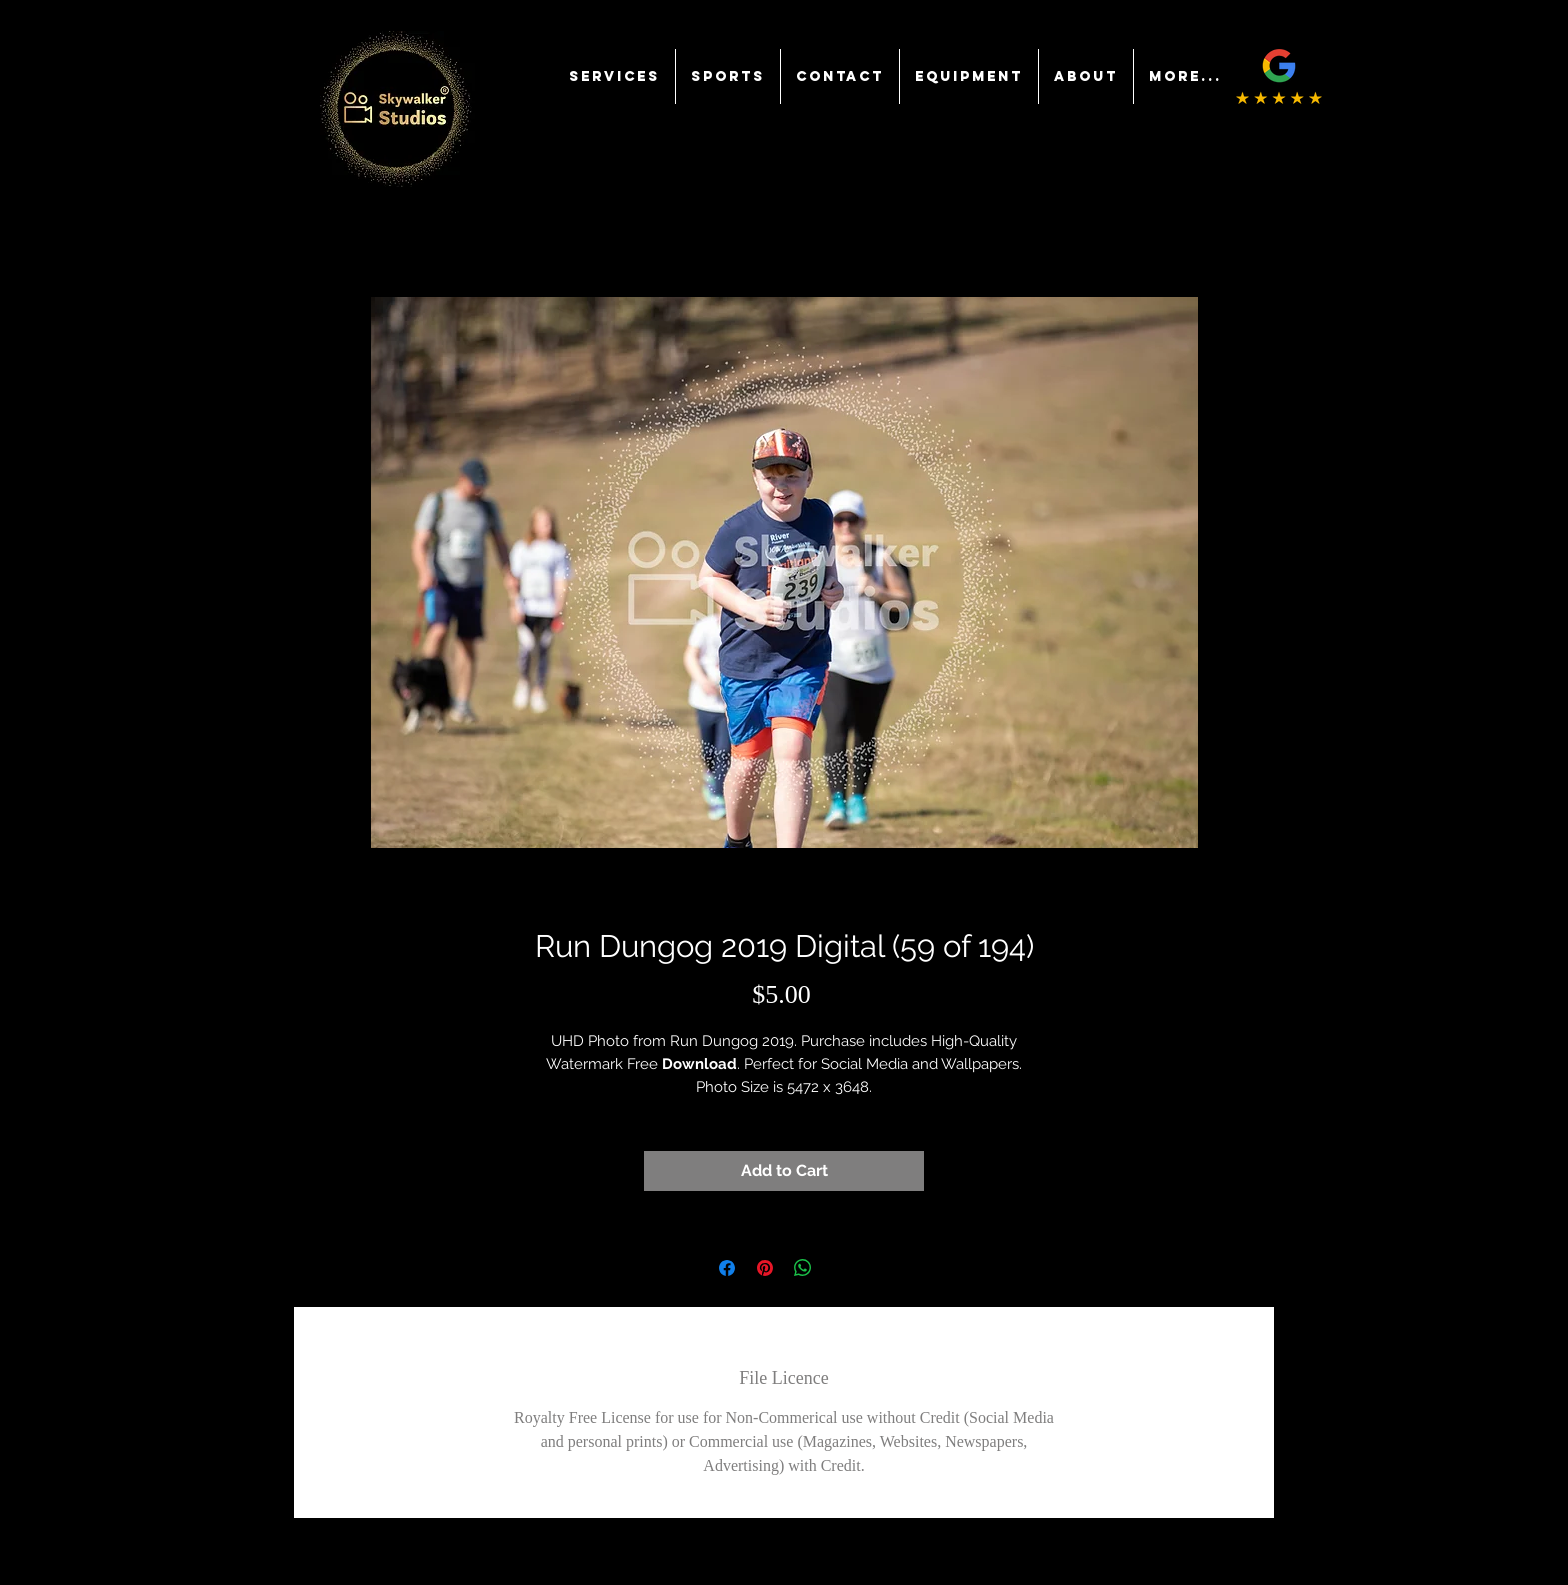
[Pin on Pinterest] (765, 1268)
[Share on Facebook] (727, 1268)
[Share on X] (841, 1268)
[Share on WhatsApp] (803, 1268)
